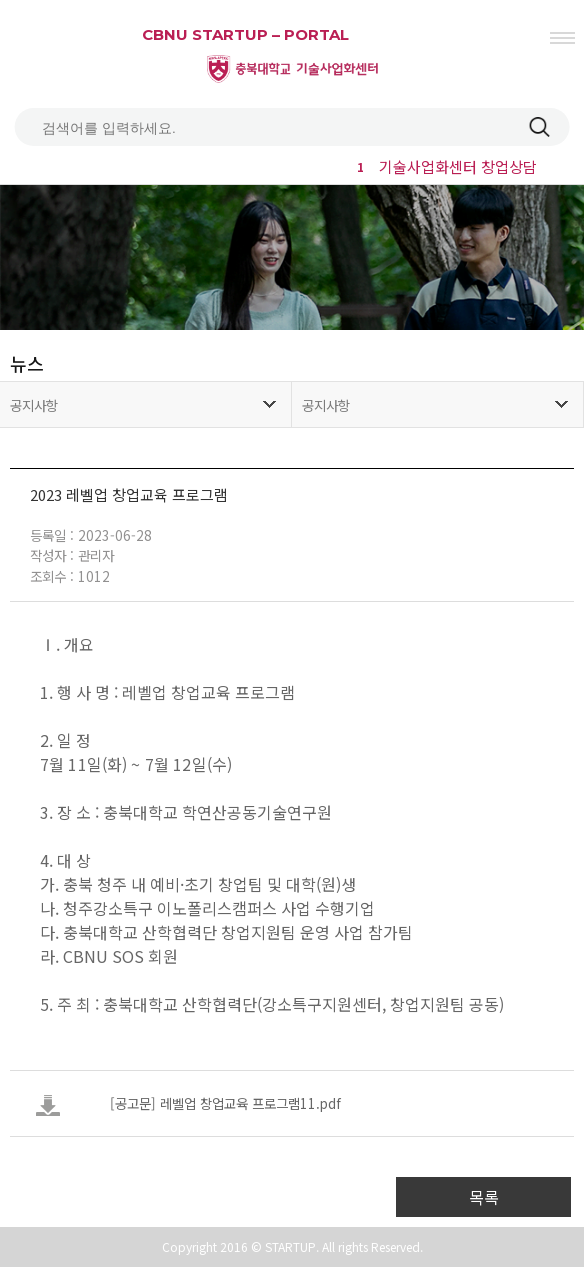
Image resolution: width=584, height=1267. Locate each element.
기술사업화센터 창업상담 (444, 166)
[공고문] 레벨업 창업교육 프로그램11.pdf (225, 1103)
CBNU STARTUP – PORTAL (245, 34)
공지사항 (34, 405)
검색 (539, 127)
